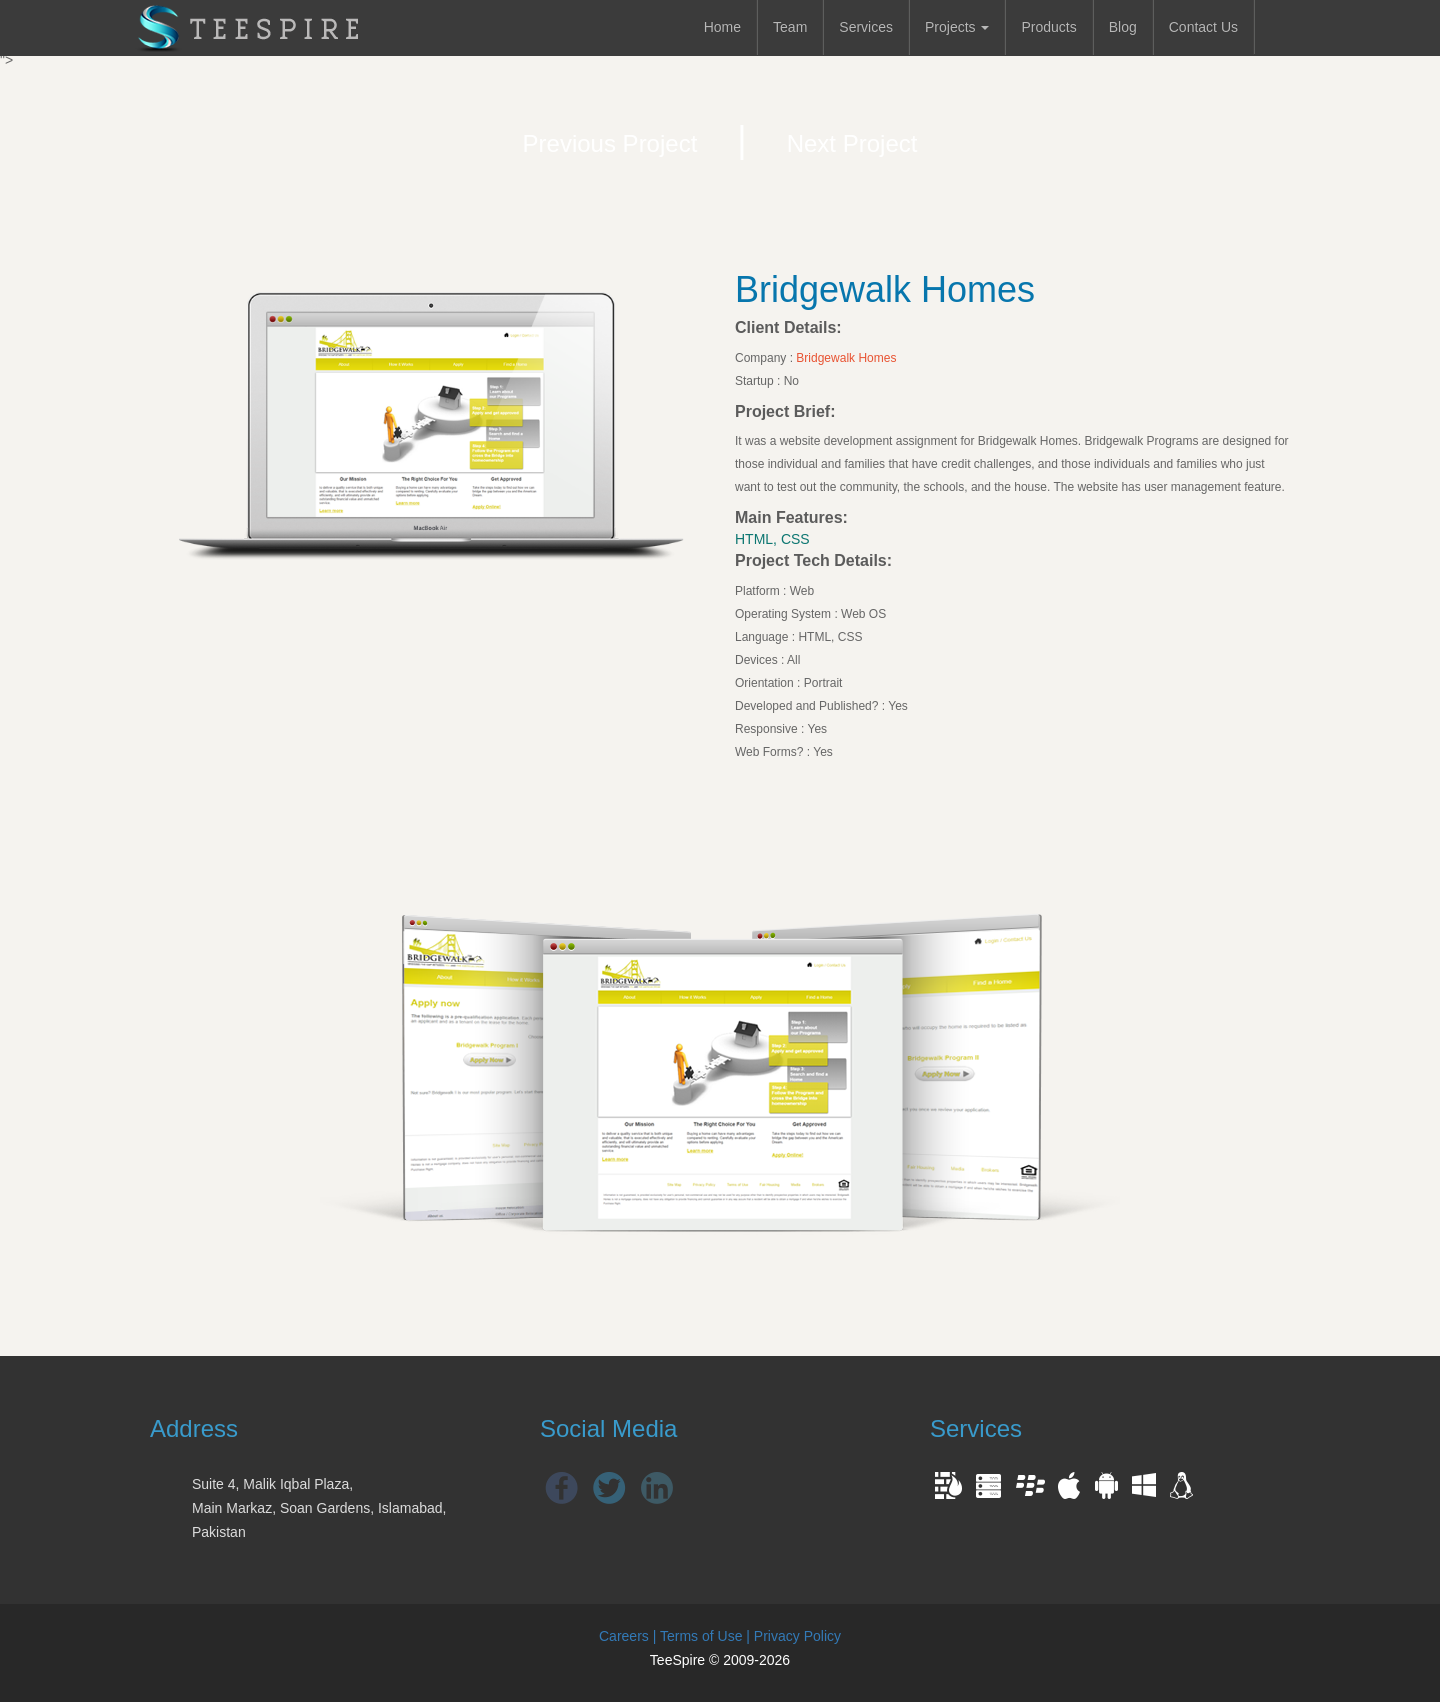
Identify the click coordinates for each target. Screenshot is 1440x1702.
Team (790, 27)
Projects (957, 27)
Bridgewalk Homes (846, 358)
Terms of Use (701, 1636)
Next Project (852, 143)
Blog (1123, 27)
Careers (624, 1636)
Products (1048, 27)
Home (722, 27)
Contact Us (1203, 27)
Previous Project (610, 143)
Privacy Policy (797, 1636)
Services (866, 27)
